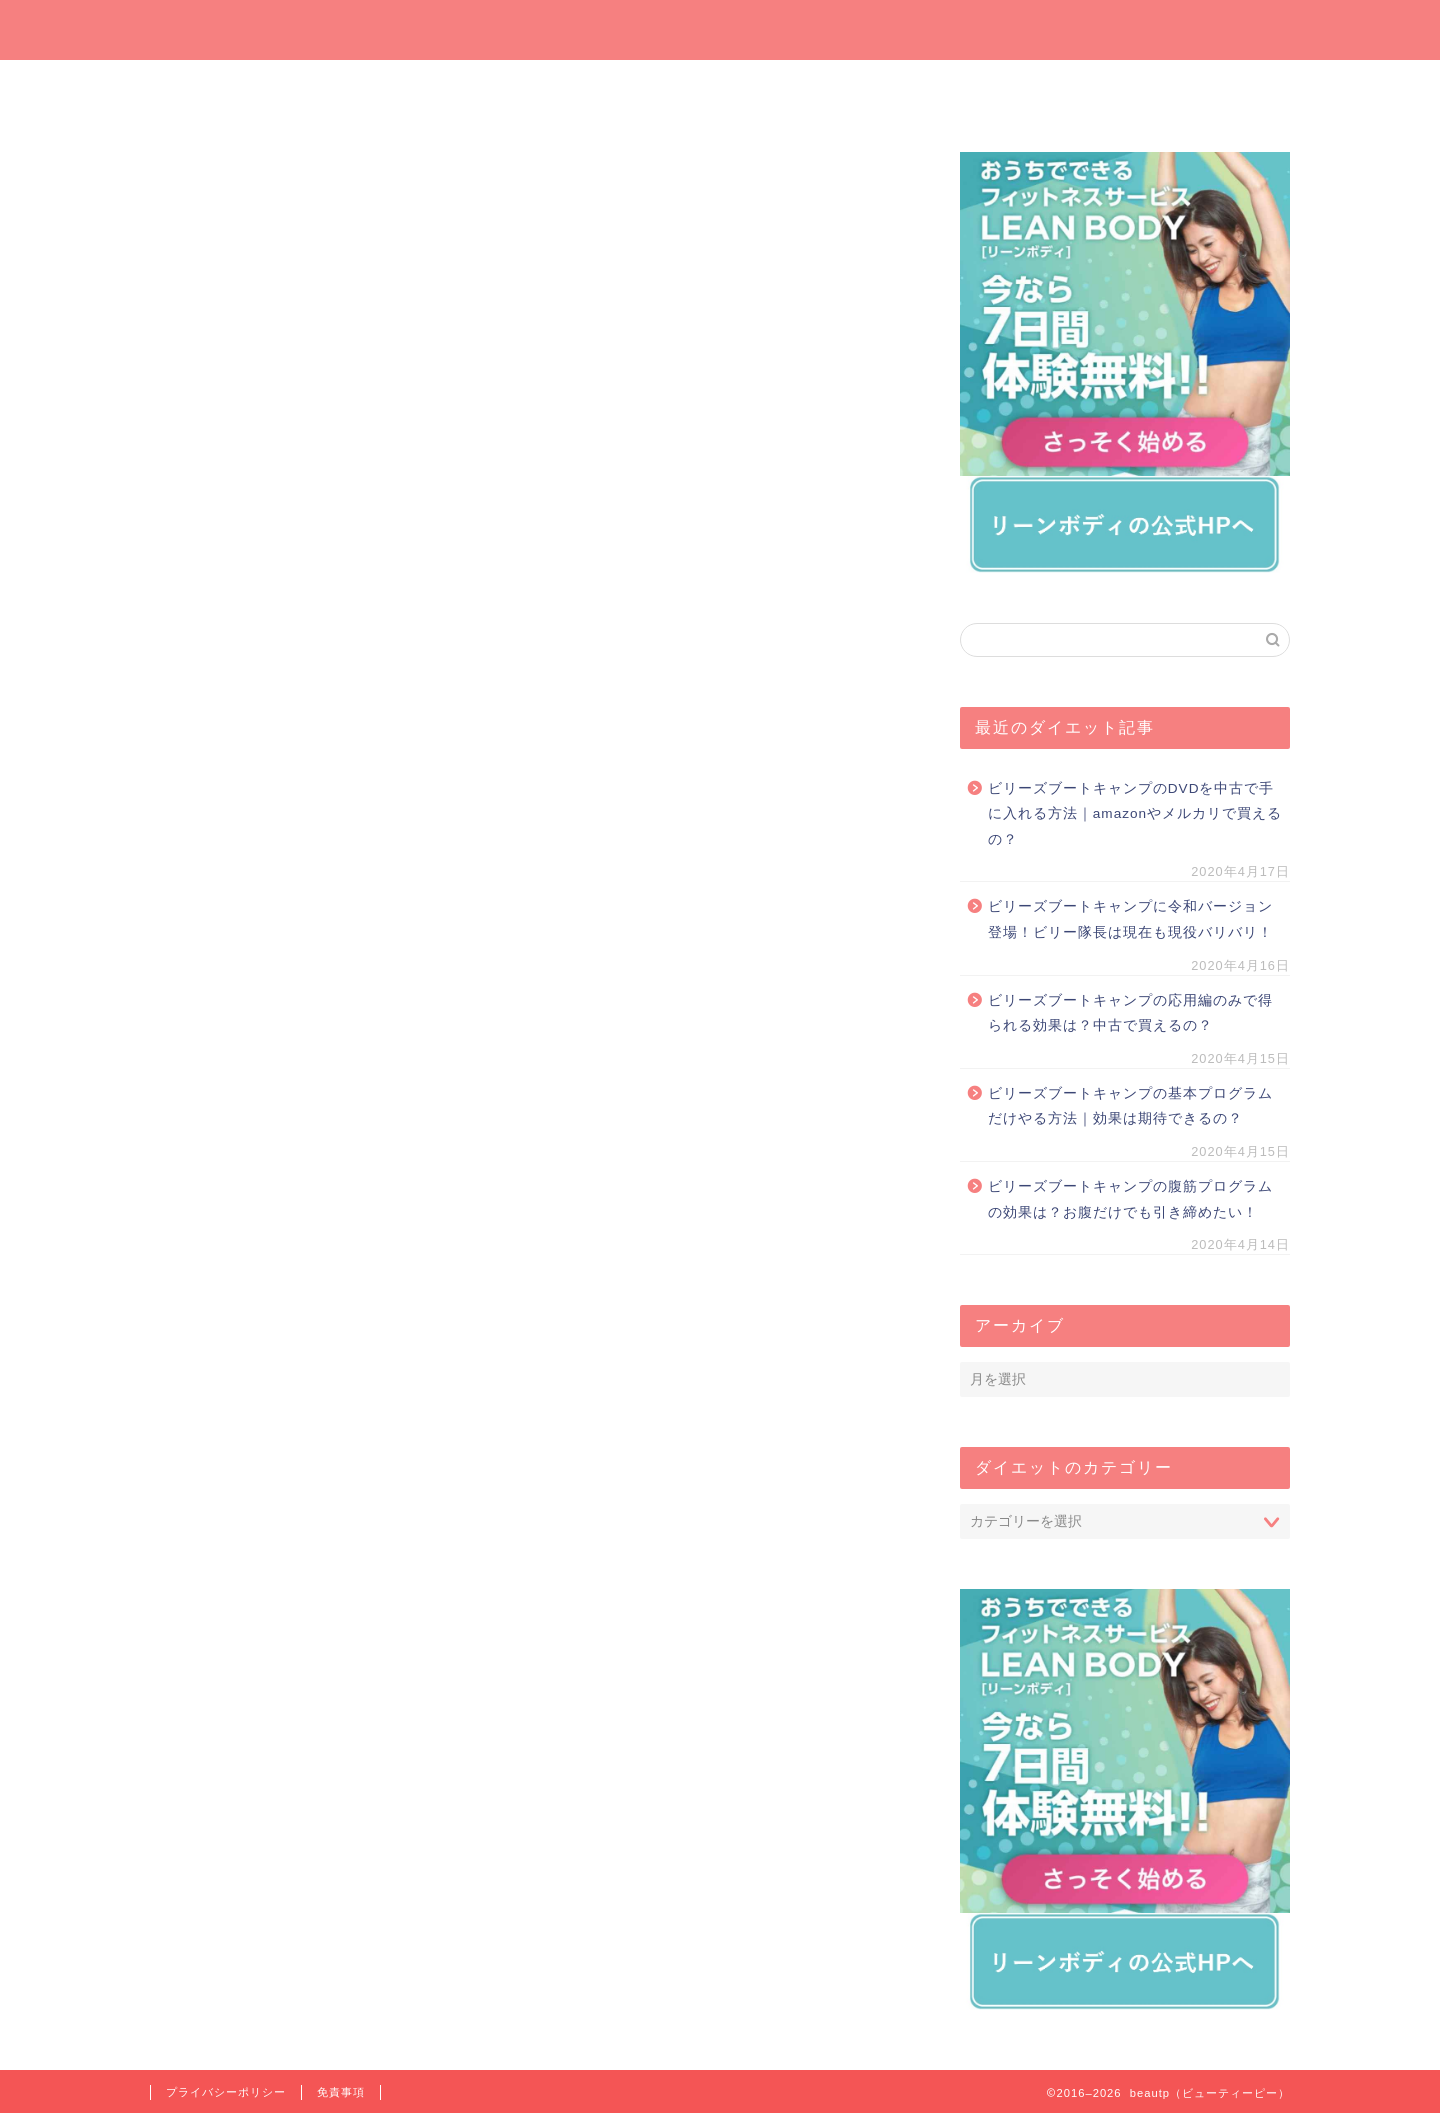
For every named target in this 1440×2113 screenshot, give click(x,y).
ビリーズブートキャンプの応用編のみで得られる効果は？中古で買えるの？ (1130, 1013)
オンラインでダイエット (816, 92)
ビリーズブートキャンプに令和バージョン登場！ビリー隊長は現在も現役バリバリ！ (1130, 919)
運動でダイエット (1005, 86)
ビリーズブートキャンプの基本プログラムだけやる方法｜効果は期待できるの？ (1130, 1106)
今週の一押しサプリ (435, 92)
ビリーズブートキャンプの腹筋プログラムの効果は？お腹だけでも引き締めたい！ (1130, 1199)
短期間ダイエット (1195, 86)
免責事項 (341, 2092)
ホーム (245, 86)
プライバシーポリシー (226, 2092)
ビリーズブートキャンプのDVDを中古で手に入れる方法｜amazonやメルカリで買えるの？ (1135, 814)
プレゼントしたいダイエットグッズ (625, 92)
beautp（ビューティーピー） (720, 28)
